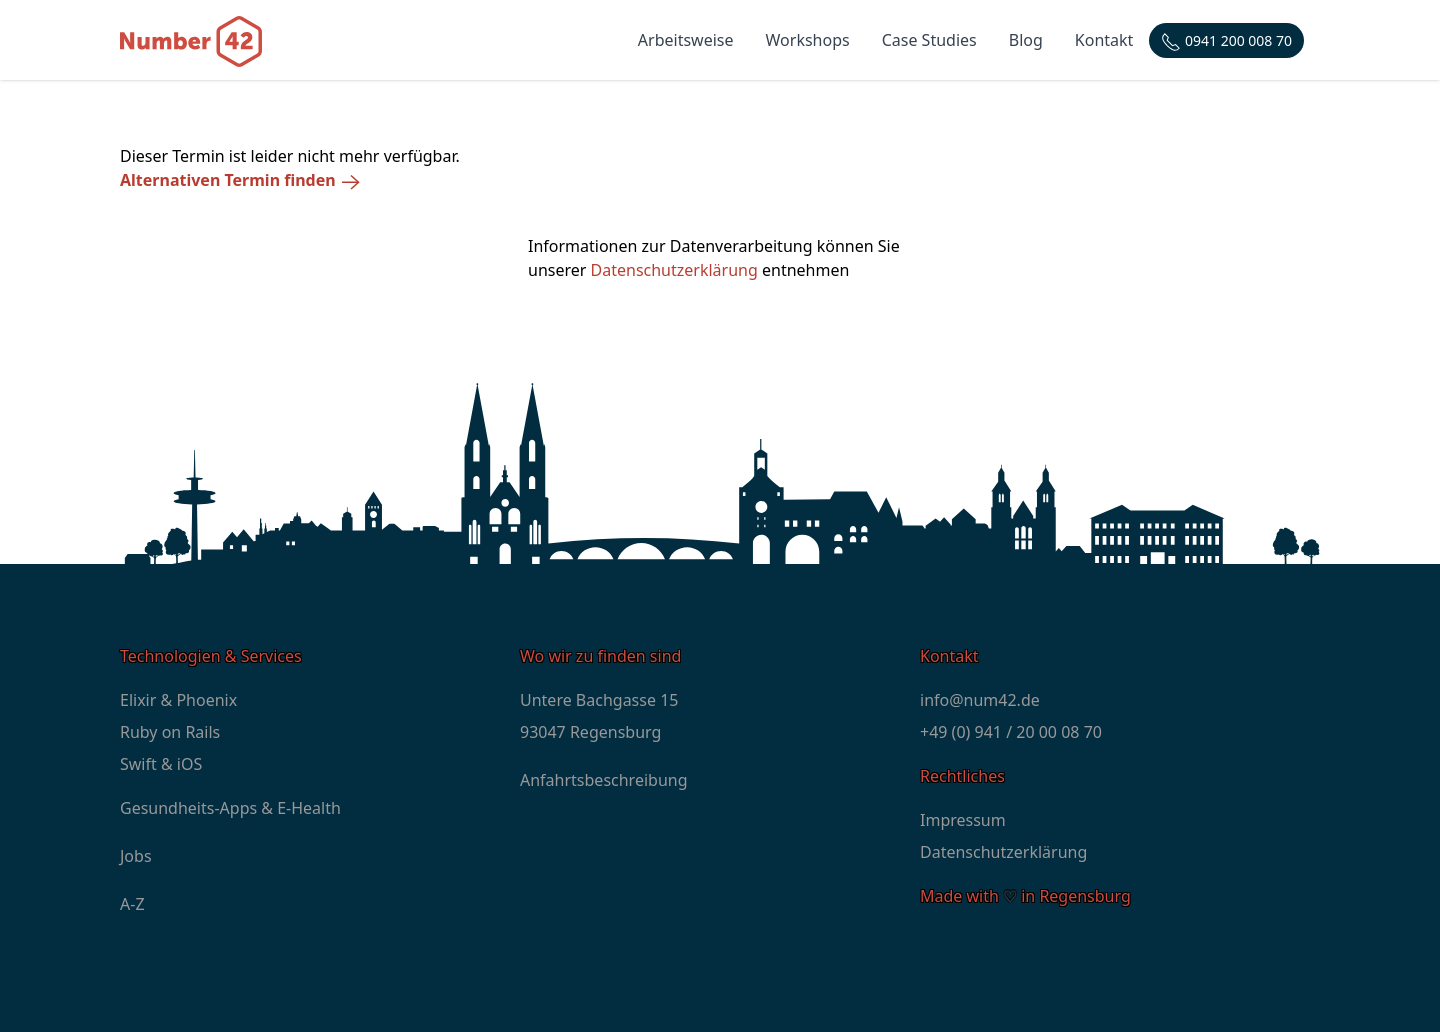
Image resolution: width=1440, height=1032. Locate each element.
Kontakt (1104, 40)
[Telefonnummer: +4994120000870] (1226, 40)
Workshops (808, 40)
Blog (1026, 40)
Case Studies (929, 40)
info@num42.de (980, 700)
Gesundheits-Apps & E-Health (230, 808)
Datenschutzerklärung (674, 270)
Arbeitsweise (686, 40)
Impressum (963, 820)
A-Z (132, 904)
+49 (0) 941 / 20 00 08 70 (1011, 732)
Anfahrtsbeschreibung (604, 780)
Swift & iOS (161, 764)
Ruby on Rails (170, 732)
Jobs (136, 856)
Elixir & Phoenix (178, 700)
